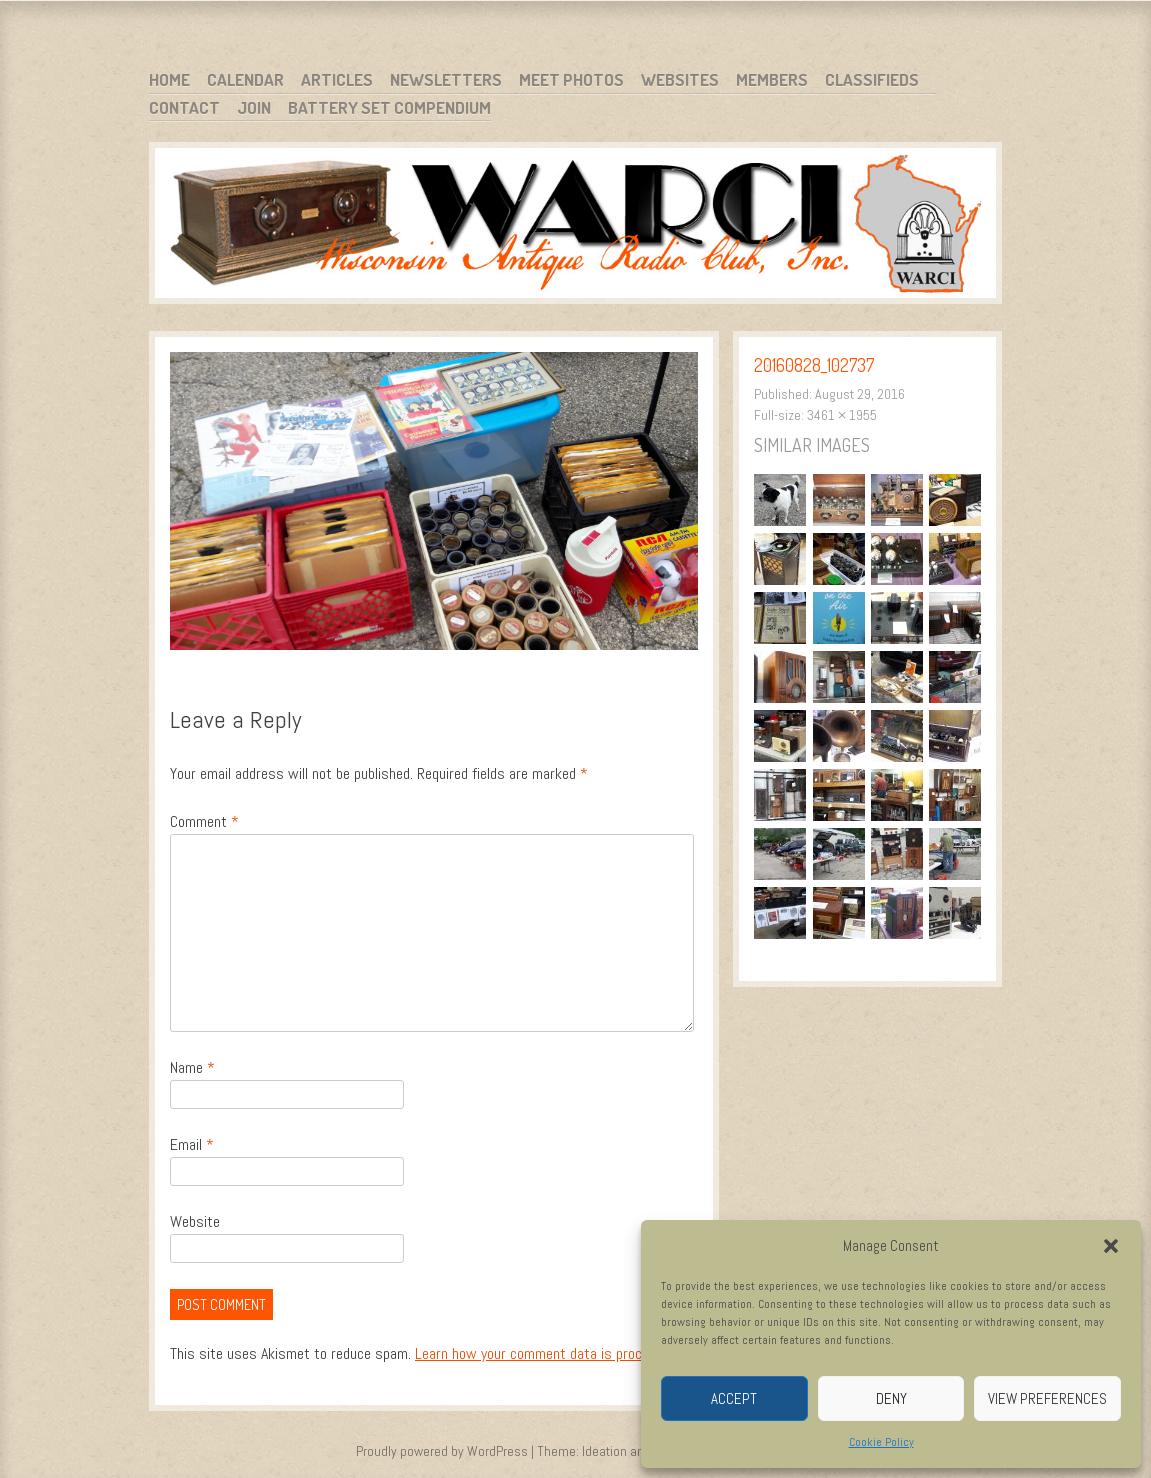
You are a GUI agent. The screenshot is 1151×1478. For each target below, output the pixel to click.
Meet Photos (571, 79)
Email (192, 1144)
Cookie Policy (881, 1442)
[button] (1111, 1246)
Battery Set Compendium (389, 107)
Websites (680, 79)
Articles (337, 79)
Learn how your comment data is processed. (548, 1353)
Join (254, 107)
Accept (734, 1398)
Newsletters (446, 79)
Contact (184, 107)
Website (195, 1221)
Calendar (245, 79)
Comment (204, 821)
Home (169, 79)
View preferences (1047, 1398)
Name (192, 1067)
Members (772, 79)
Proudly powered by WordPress (442, 1451)
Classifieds (872, 79)
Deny (891, 1398)
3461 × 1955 (842, 415)
